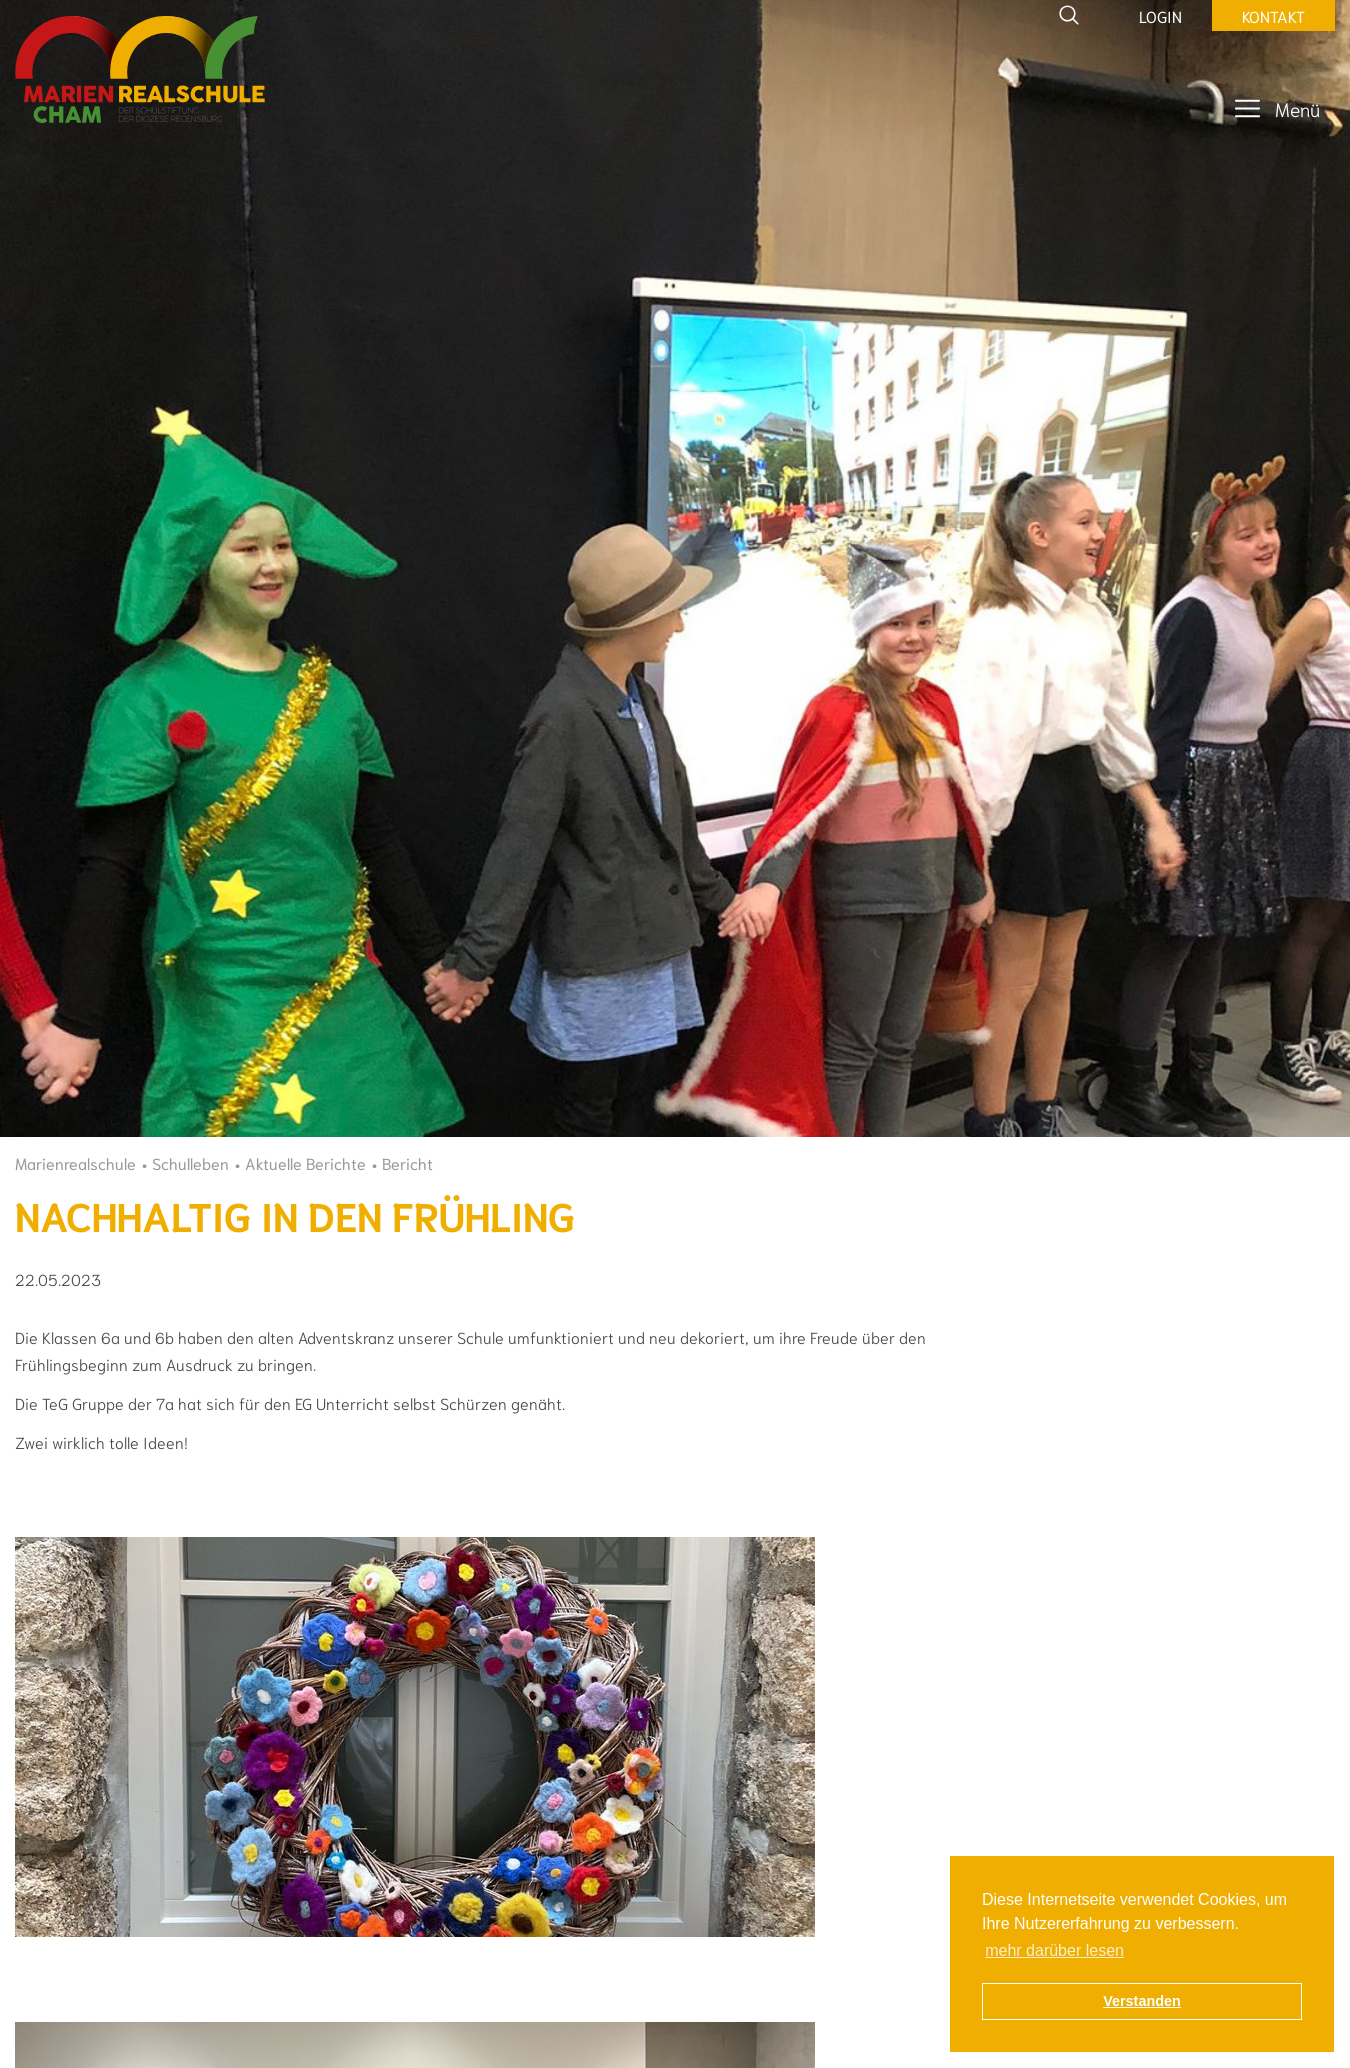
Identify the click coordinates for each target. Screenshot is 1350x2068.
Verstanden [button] (1142, 2001)
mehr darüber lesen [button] (1054, 1950)
